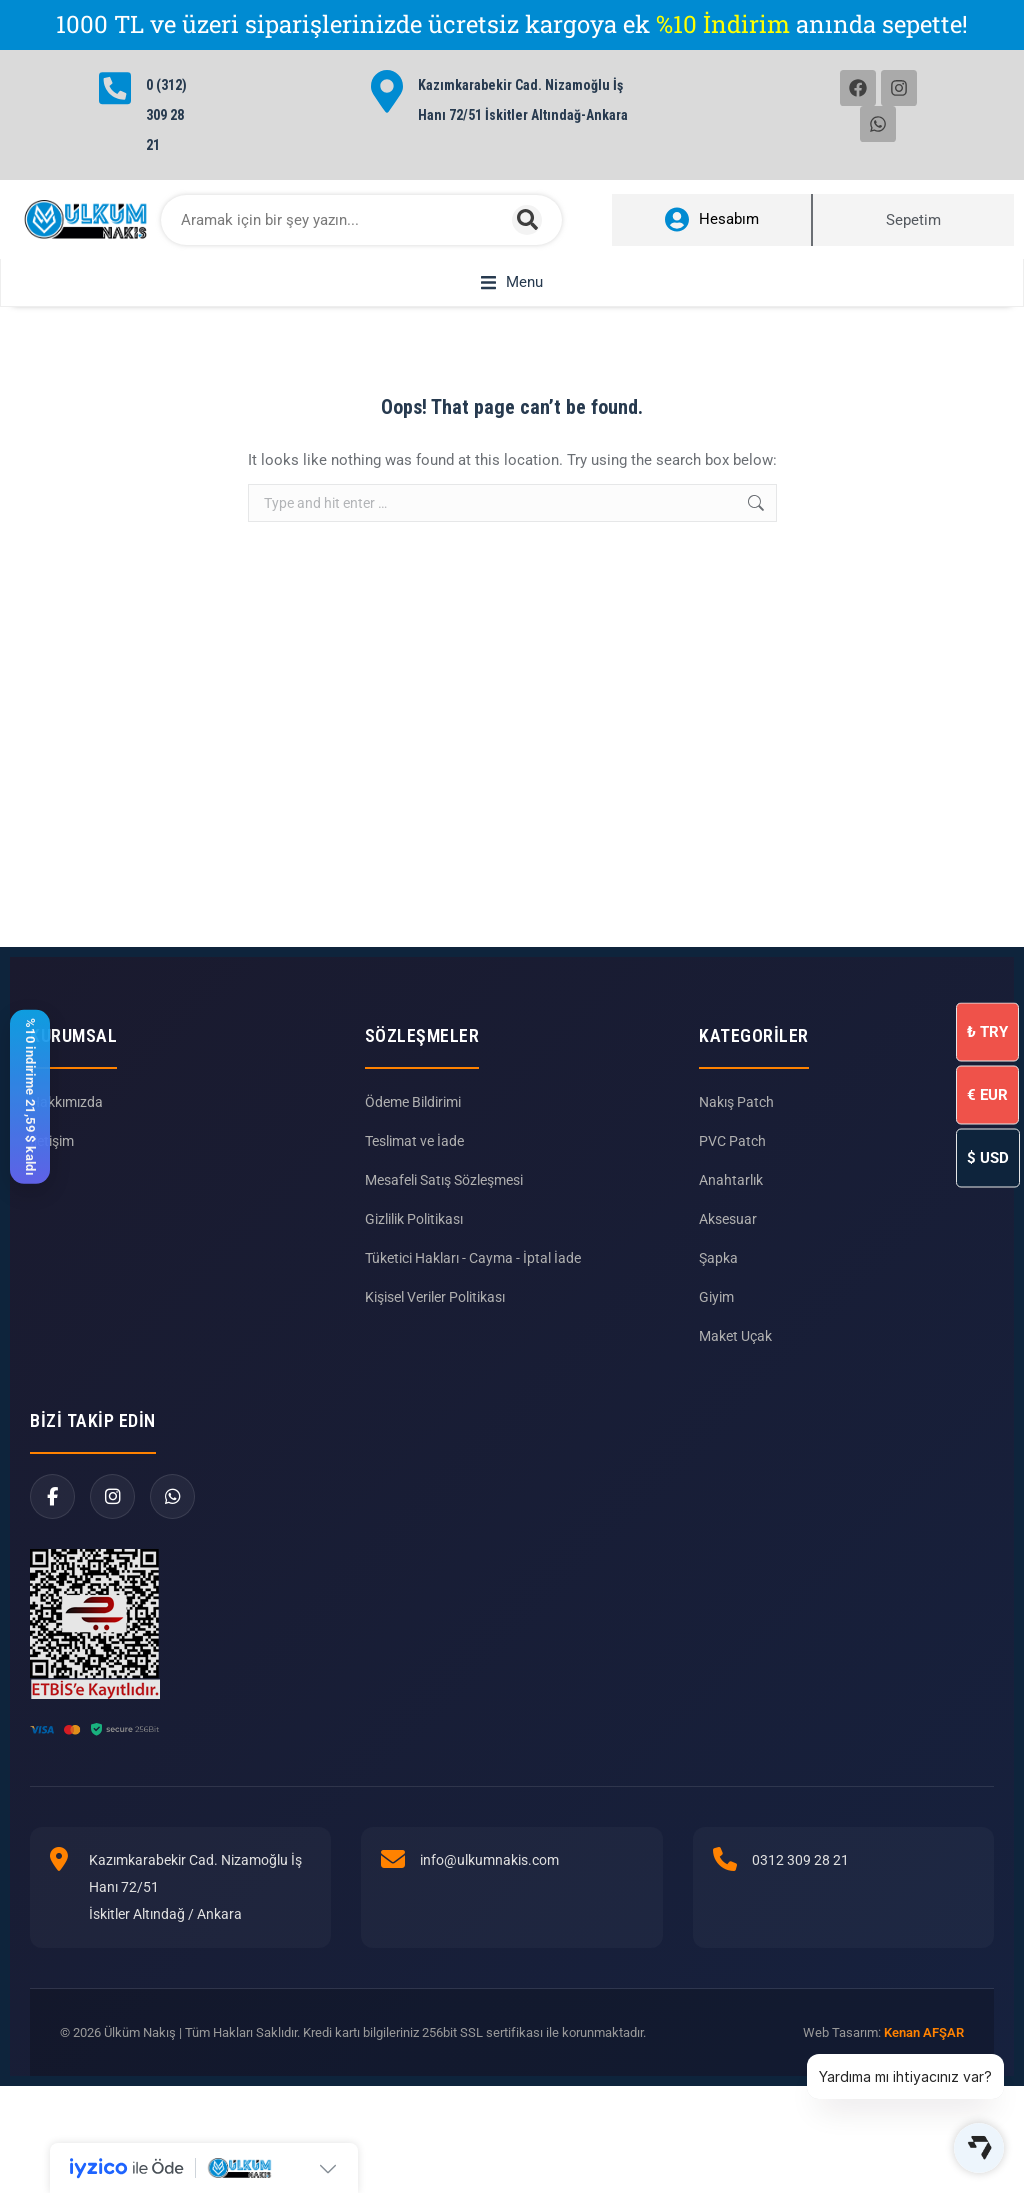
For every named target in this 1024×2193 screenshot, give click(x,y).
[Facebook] (52, 1496)
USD (988, 1157)
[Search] (527, 220)
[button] (512, 282)
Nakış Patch (736, 1102)
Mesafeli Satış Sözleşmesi (444, 1180)
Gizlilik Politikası (414, 1219)
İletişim (52, 1141)
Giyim (716, 1297)
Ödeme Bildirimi (413, 1102)
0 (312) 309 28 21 (166, 115)
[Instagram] (112, 1496)
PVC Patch (732, 1141)
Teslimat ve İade (414, 1141)
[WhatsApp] (172, 1496)
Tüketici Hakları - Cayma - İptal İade (473, 1258)
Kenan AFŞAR (924, 2032)
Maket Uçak (735, 1336)
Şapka (718, 1258)
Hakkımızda (66, 1102)
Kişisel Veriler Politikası (435, 1297)
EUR (987, 1094)
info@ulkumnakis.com (489, 1860)
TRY (987, 1031)
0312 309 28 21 (800, 1860)
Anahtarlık (731, 1180)
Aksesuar (728, 1219)
